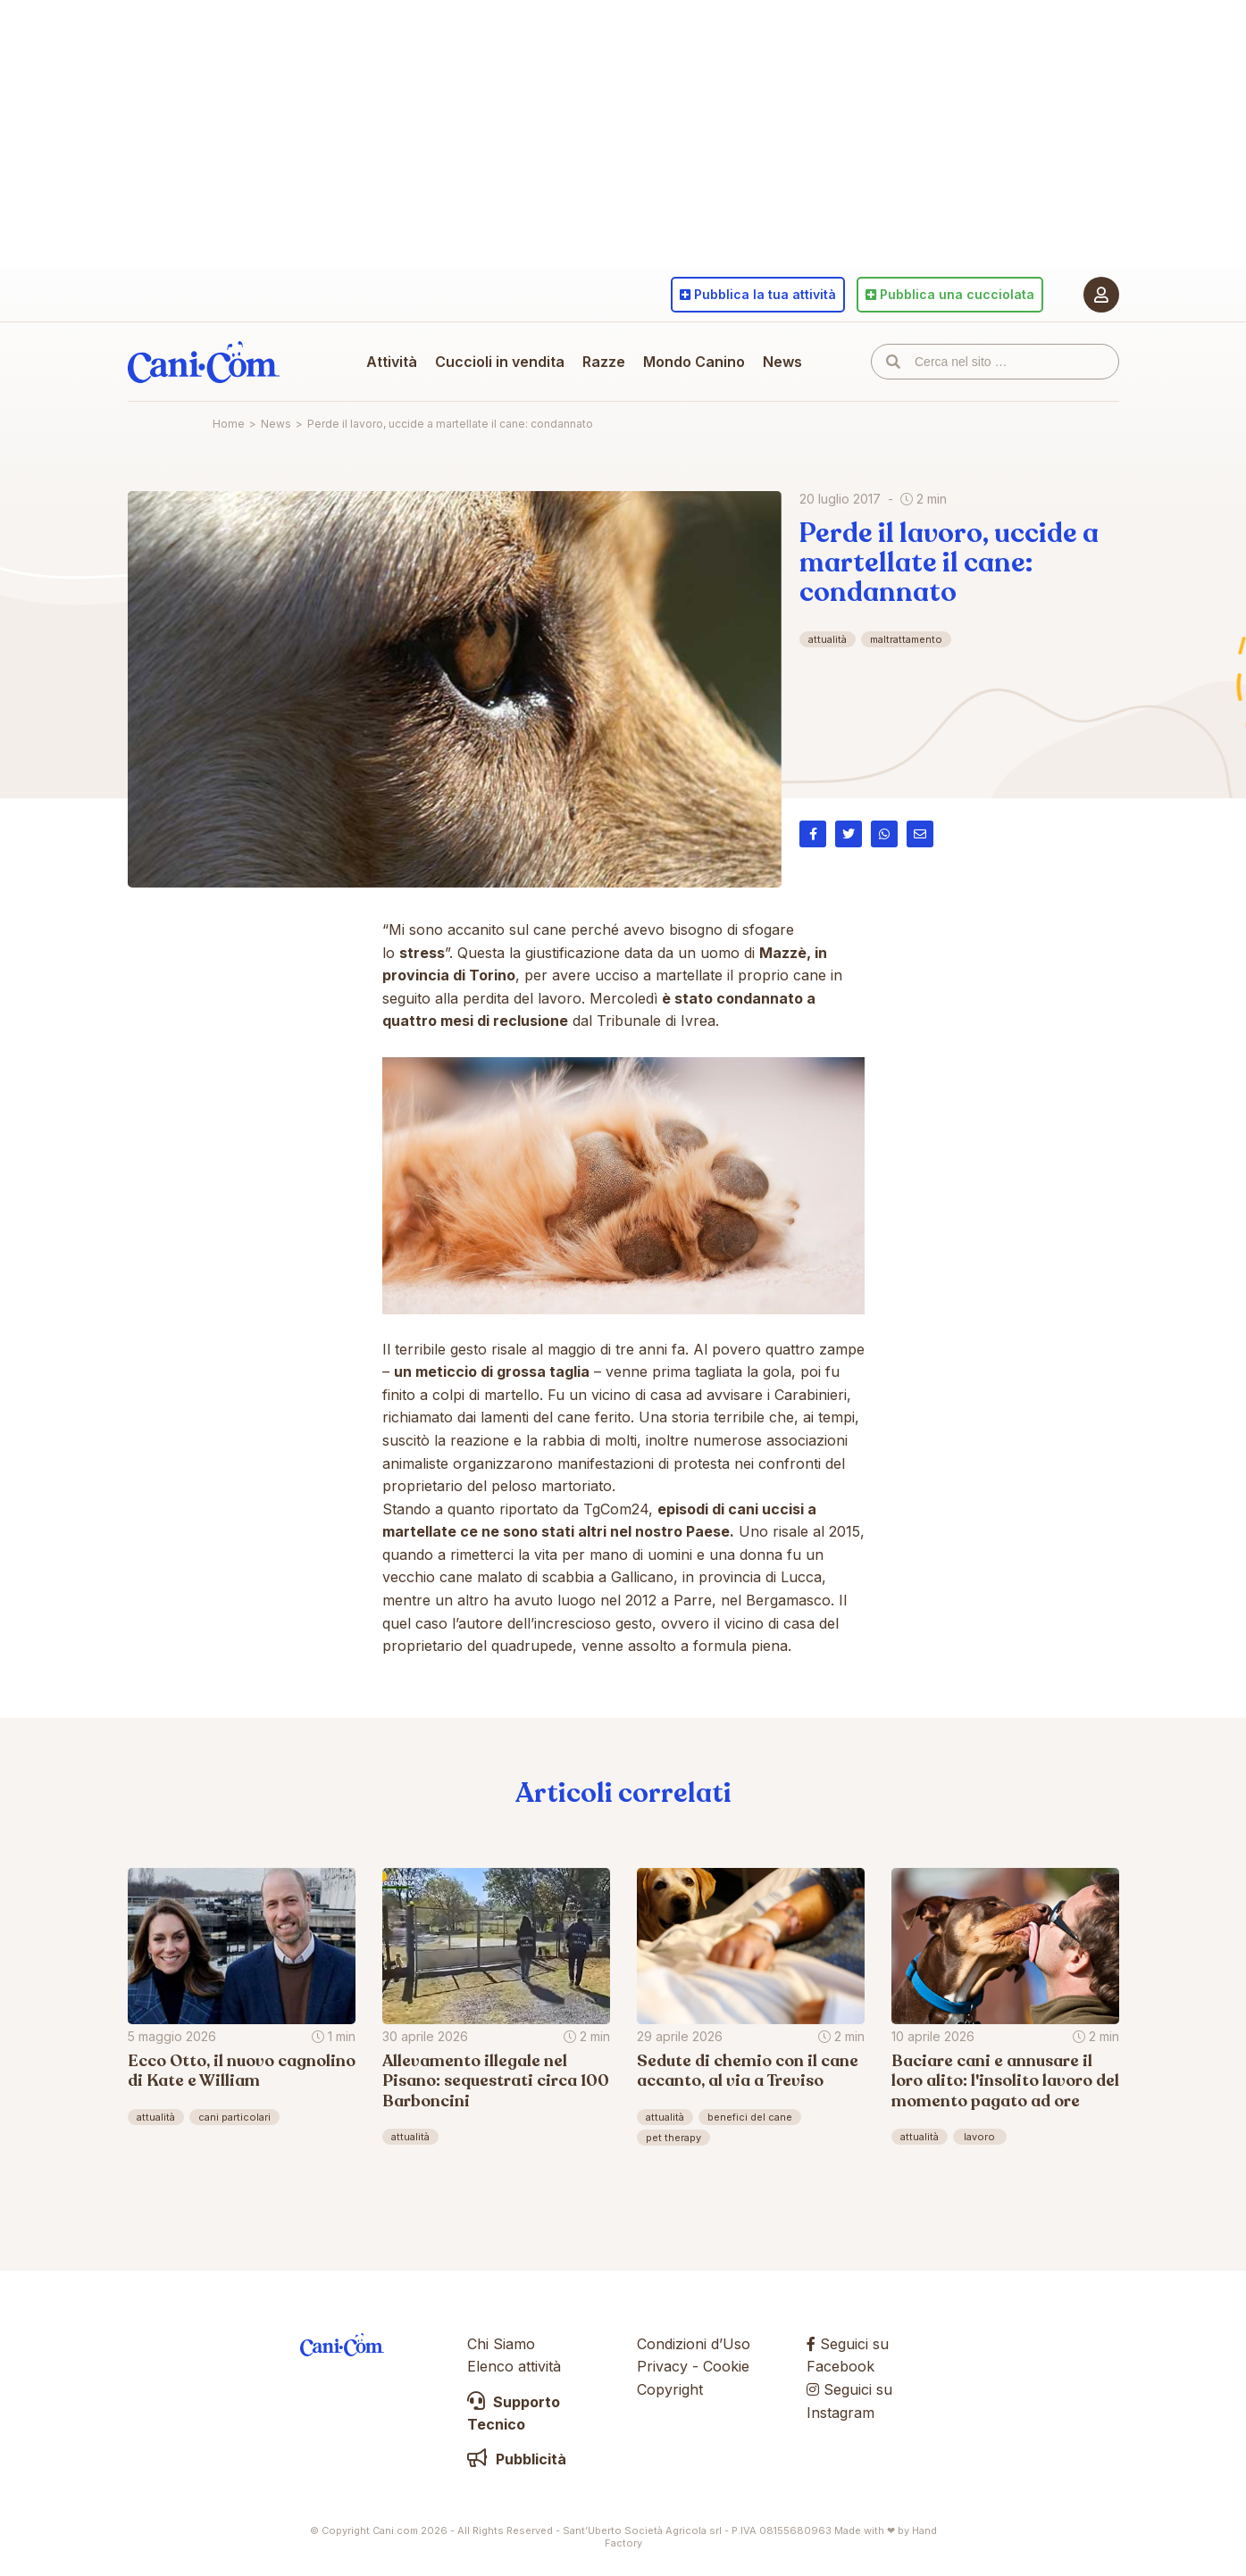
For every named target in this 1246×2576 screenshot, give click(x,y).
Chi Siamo (501, 2344)
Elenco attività (514, 2366)
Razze (603, 362)
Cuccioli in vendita (499, 362)
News (782, 362)
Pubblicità (516, 2459)
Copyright (670, 2389)
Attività (391, 362)
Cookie (726, 2366)
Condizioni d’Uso (693, 2344)
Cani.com (204, 361)
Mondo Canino (694, 362)
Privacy (662, 2366)
